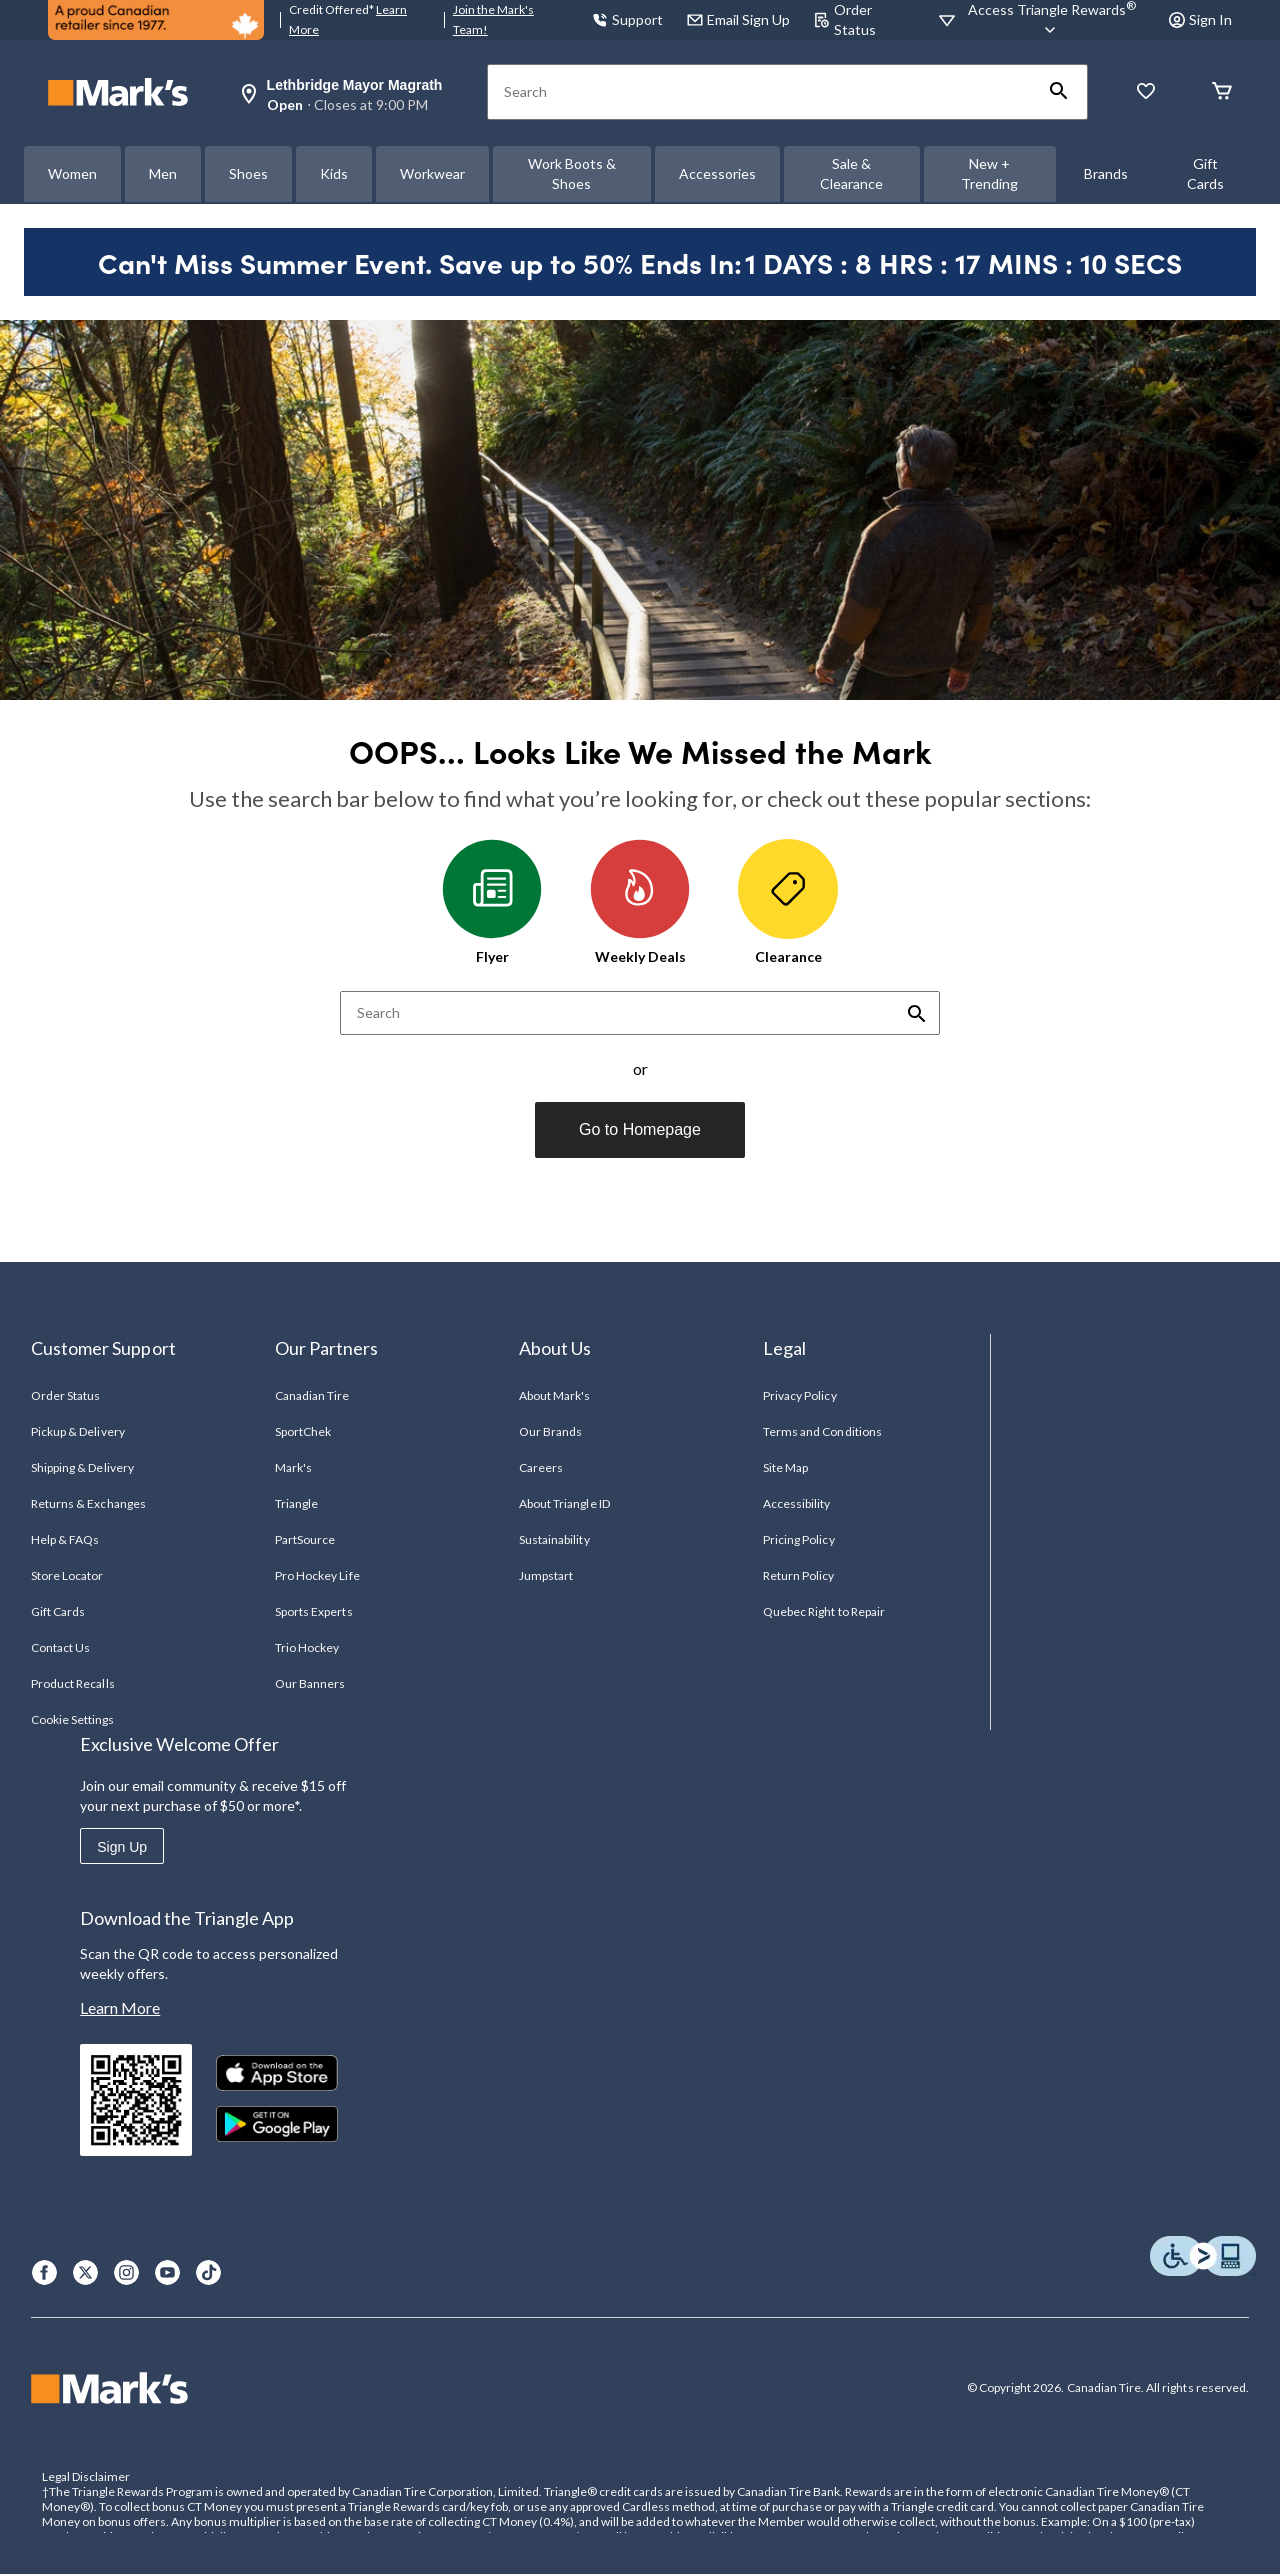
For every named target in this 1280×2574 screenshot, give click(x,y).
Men (163, 173)
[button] (1059, 92)
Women (72, 173)
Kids (334, 173)
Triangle (296, 1503)
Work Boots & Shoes (572, 173)
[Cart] (1222, 92)
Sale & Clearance (851, 173)
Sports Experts (314, 1611)
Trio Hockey (307, 1647)
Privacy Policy (800, 1395)
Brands (1106, 173)
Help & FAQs (65, 1539)
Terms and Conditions (822, 1431)
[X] (85, 2272)
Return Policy (799, 1575)
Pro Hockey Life (317, 1575)
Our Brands (550, 1431)
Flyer (492, 902)
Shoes (248, 173)
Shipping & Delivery (82, 1467)
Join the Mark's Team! (493, 19)
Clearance (788, 902)
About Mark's (554, 1395)
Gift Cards (1205, 173)
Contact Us (60, 1647)
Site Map (785, 1467)
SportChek (303, 1431)
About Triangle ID (564, 1503)
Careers (541, 1467)
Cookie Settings (72, 1719)
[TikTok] (208, 2272)
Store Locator (67, 1575)
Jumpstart (546, 1575)
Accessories (717, 173)
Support (627, 19)
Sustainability (554, 1539)
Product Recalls (73, 1683)
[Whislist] (1146, 92)
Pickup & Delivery (78, 1431)
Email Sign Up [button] (738, 19)
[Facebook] (44, 2272)
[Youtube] (167, 2272)
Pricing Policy (799, 1539)
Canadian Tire (312, 1395)
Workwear (432, 173)
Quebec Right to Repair (824, 1611)
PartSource (305, 1539)
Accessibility (797, 1503)
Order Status (65, 1395)
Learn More (120, 2007)
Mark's (293, 1467)
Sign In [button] (1200, 19)
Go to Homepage (640, 1129)
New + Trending (989, 173)
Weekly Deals (640, 902)
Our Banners (310, 1683)
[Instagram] (126, 2272)
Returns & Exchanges (88, 1503)
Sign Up (122, 1847)
